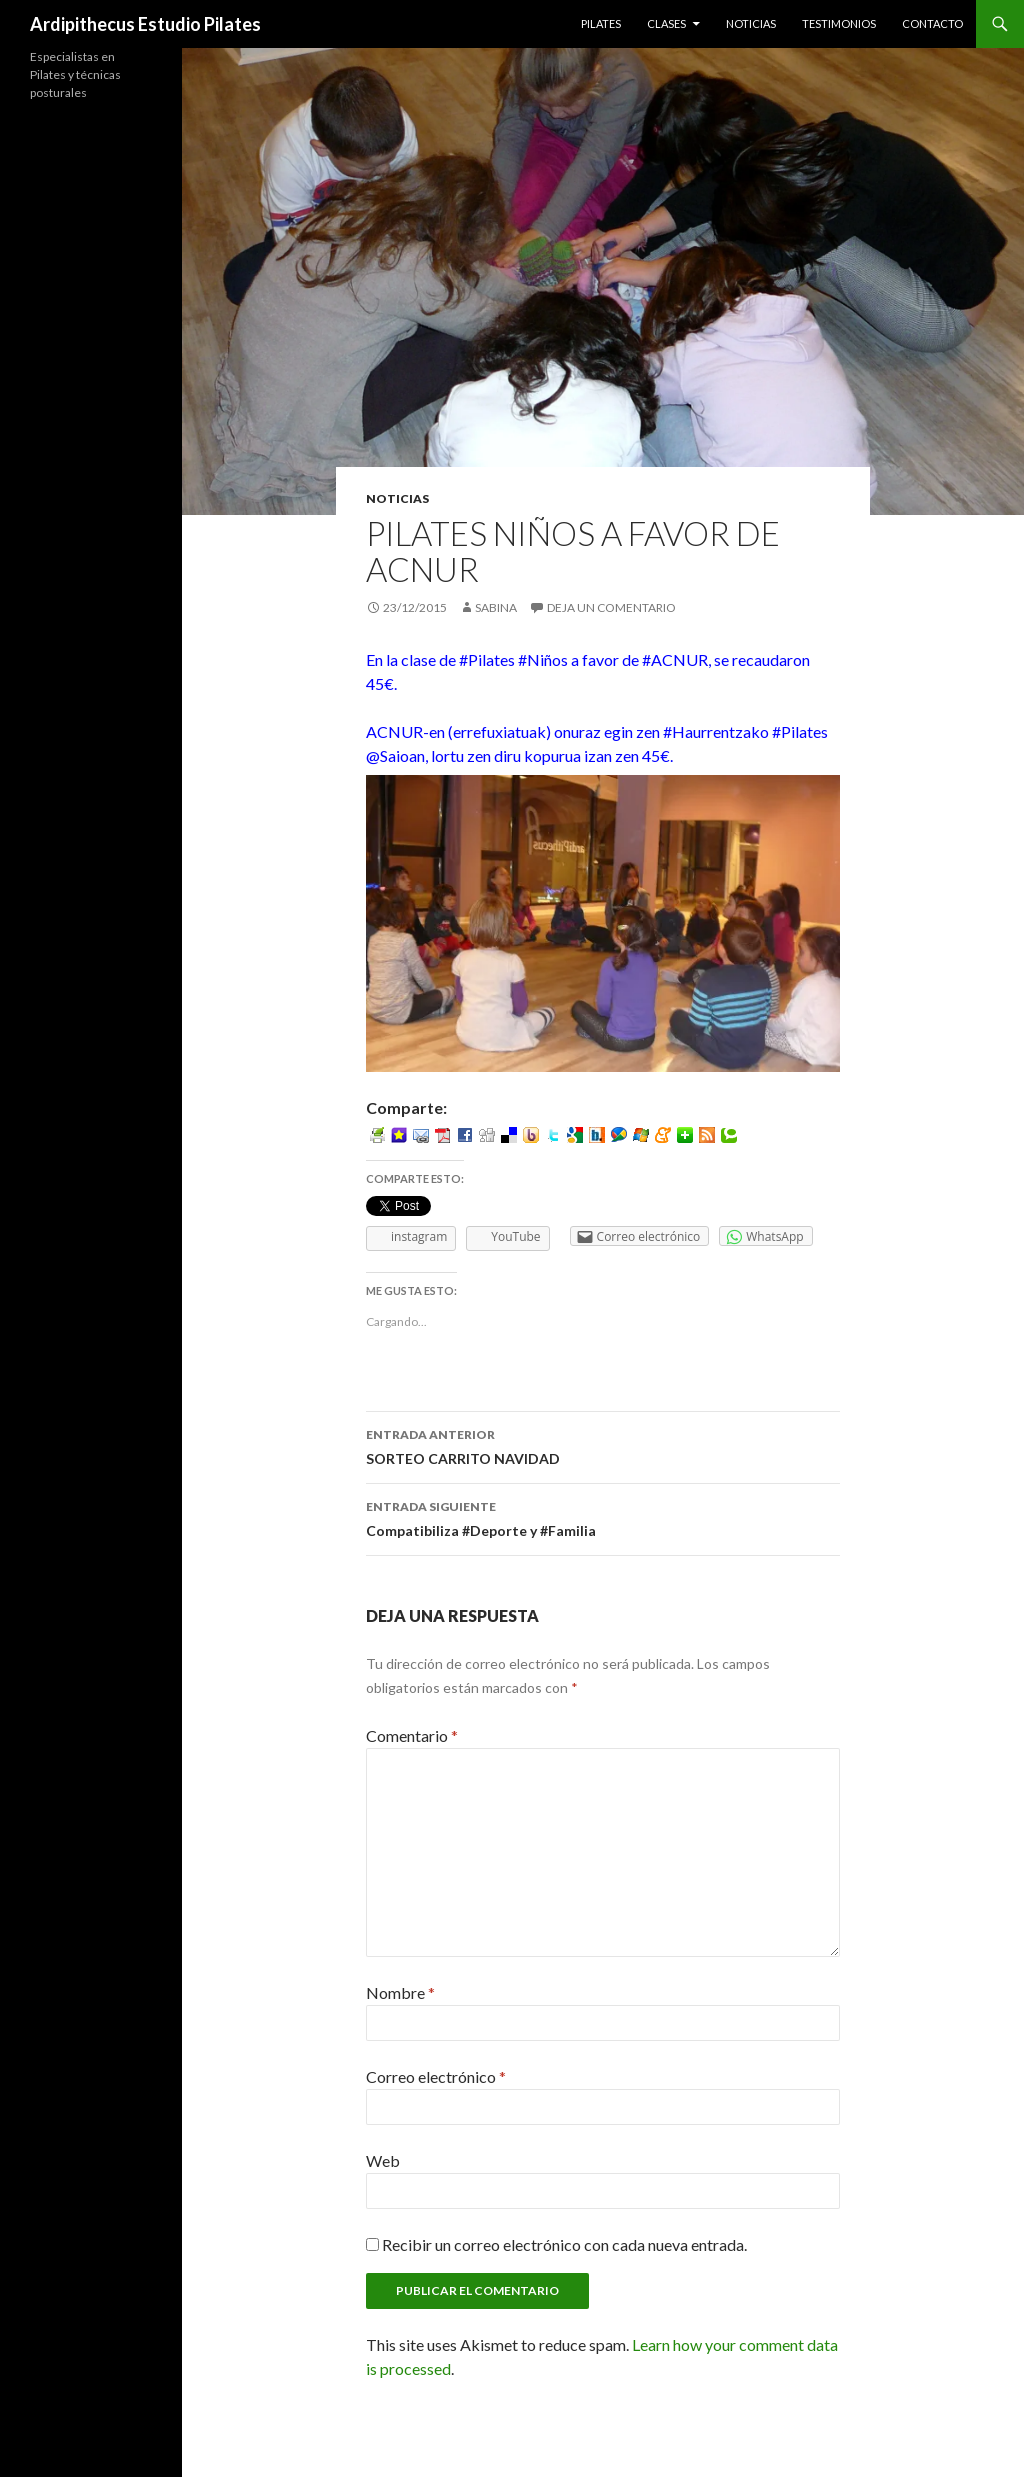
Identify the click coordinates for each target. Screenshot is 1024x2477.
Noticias (751, 23)
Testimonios (839, 23)
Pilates (601, 23)
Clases (666, 23)
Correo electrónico (436, 2076)
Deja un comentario (611, 607)
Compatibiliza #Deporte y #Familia (603, 1517)
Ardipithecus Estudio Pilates (145, 24)
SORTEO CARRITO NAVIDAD (603, 1445)
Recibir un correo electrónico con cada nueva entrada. (564, 2244)
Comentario (412, 1735)
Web (383, 2160)
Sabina (496, 607)
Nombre (400, 1992)
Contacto (932, 23)
